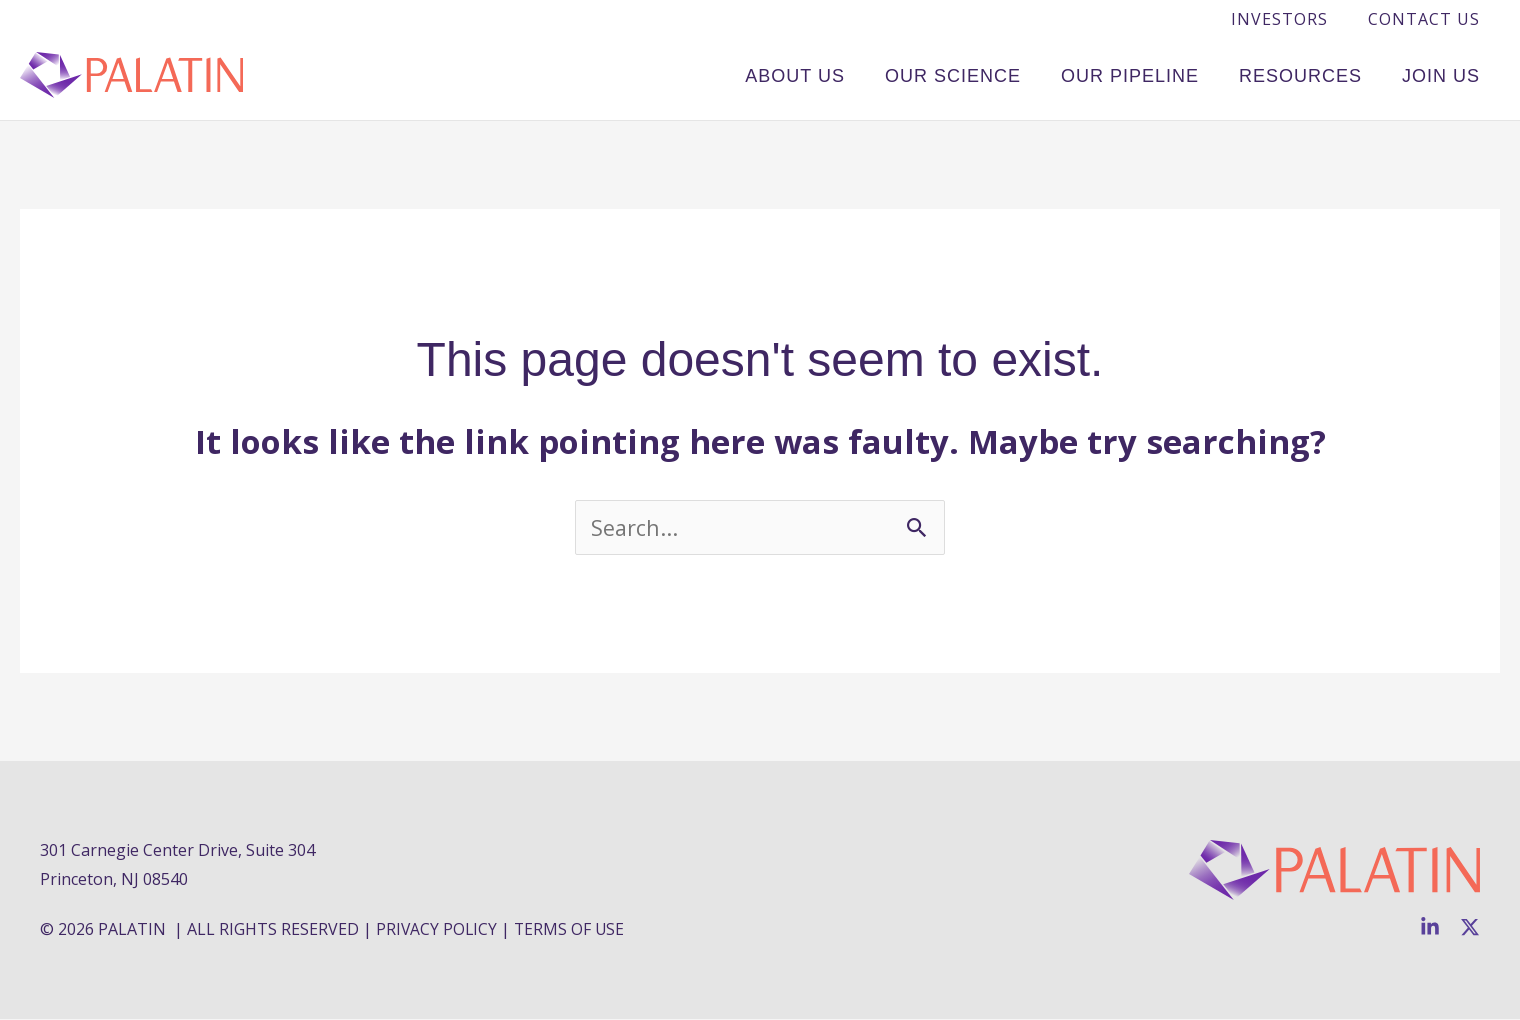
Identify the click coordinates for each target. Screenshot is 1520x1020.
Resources (1315, 74)
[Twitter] (1470, 928)
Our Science (988, 74)
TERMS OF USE (572, 930)
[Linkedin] (1430, 928)
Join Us (1446, 74)
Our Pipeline (1155, 74)
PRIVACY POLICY (437, 930)
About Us (840, 74)
